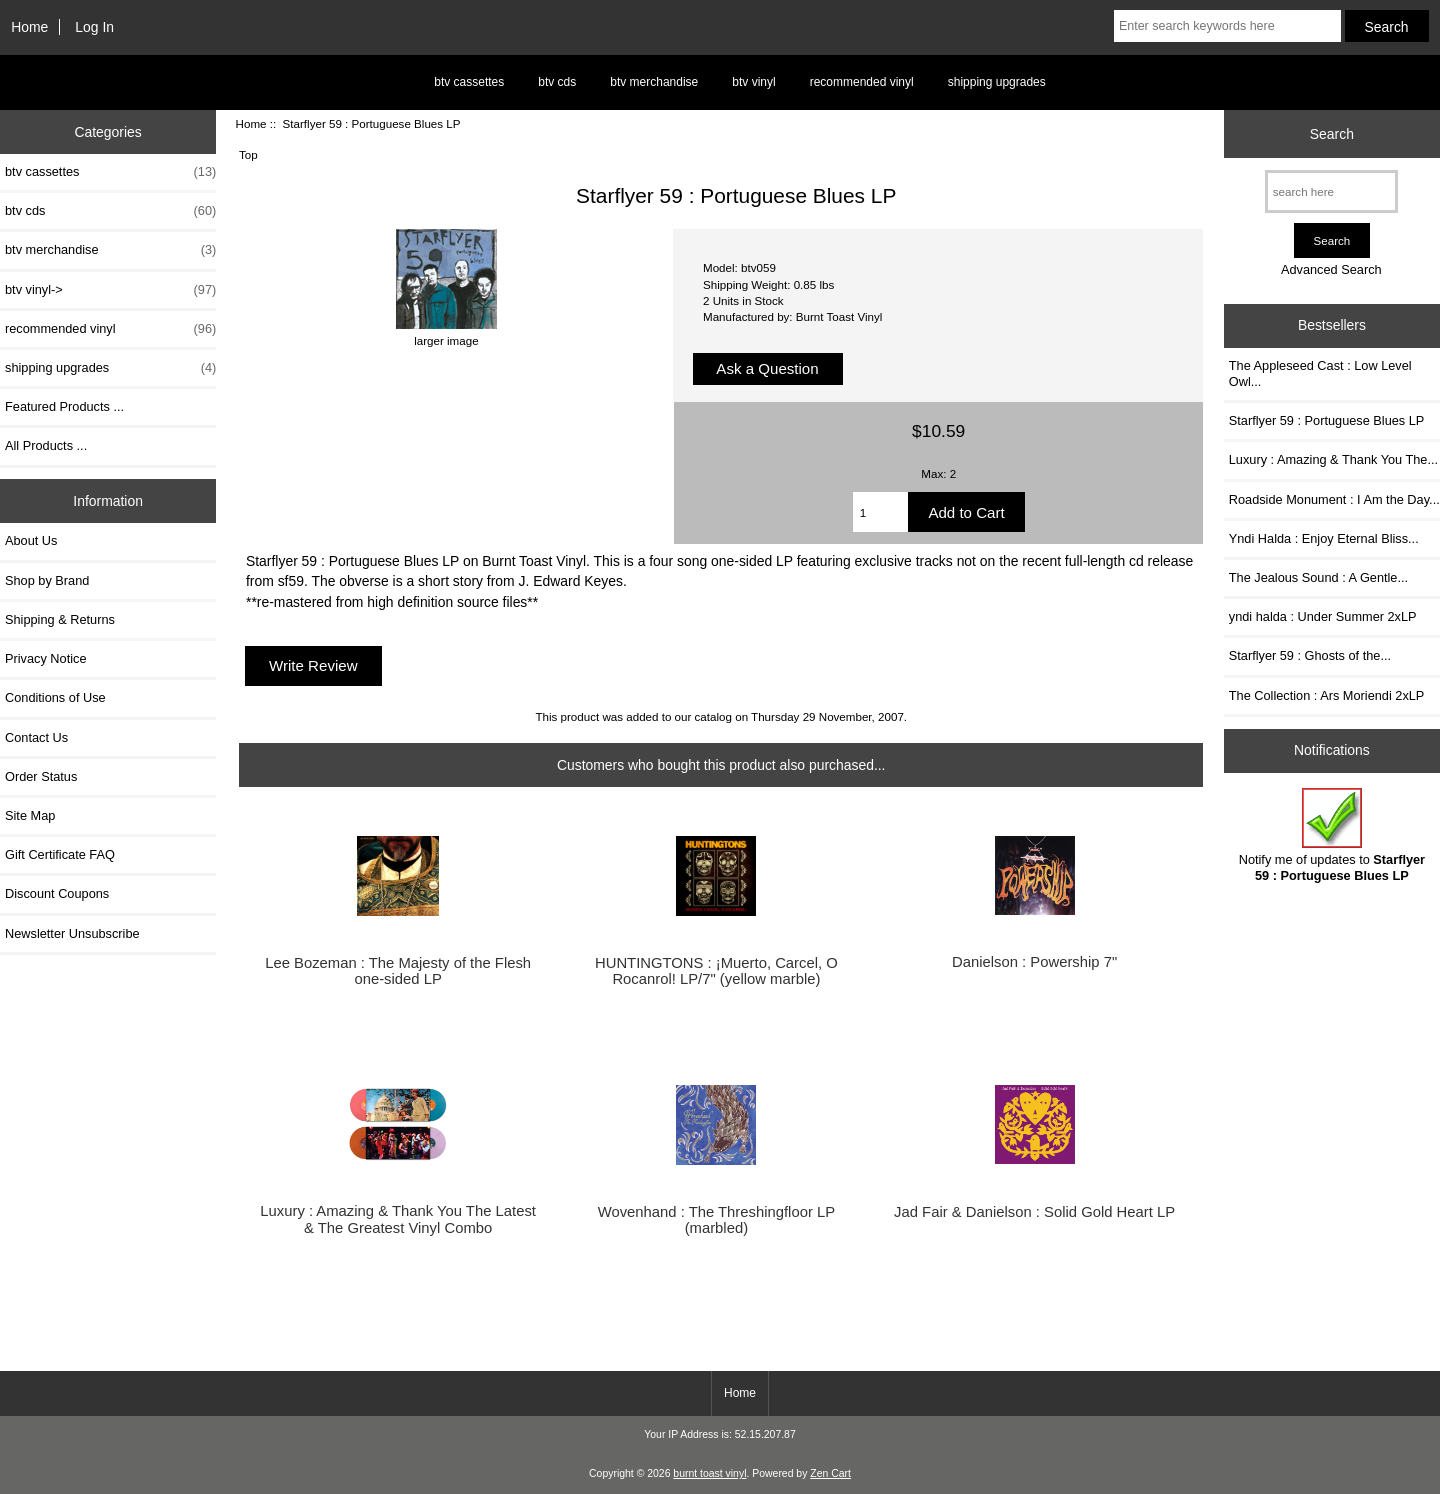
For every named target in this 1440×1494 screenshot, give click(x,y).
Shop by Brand (47, 580)
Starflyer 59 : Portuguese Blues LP (1327, 420)
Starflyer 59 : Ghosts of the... (1310, 655)
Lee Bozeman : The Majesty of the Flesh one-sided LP (398, 971)
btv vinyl (753, 82)
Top (248, 154)
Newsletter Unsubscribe (72, 933)
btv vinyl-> (110, 290)
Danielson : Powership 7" (1034, 962)
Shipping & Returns (60, 619)
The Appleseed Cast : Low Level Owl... (1320, 373)
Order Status (41, 776)
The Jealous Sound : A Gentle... (1318, 577)
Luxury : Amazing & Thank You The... (1333, 459)
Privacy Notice (45, 658)
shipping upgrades (997, 82)
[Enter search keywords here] (1227, 26)
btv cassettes (469, 82)
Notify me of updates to (1332, 835)
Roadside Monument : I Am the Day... (1334, 499)
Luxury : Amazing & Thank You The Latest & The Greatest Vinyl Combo (398, 1219)
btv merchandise (654, 82)
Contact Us (36, 737)
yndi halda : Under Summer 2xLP (1323, 616)
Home (29, 27)
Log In (94, 27)
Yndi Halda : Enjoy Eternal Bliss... (1324, 538)
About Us (31, 540)
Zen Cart (830, 1473)
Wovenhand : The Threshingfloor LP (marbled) (716, 1220)
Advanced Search (1331, 269)
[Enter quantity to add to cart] (881, 512)
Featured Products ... (64, 406)
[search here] (1331, 191)
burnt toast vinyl (709, 1473)
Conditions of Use (55, 697)
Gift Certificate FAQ (60, 854)
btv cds (557, 82)
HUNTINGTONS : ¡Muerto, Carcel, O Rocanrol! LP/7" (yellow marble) (716, 971)
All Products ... (46, 445)
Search (1332, 134)
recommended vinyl (862, 82)
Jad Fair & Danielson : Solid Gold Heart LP (1034, 1212)
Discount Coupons (57, 893)
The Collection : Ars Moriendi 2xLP (1327, 695)
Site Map (30, 815)
